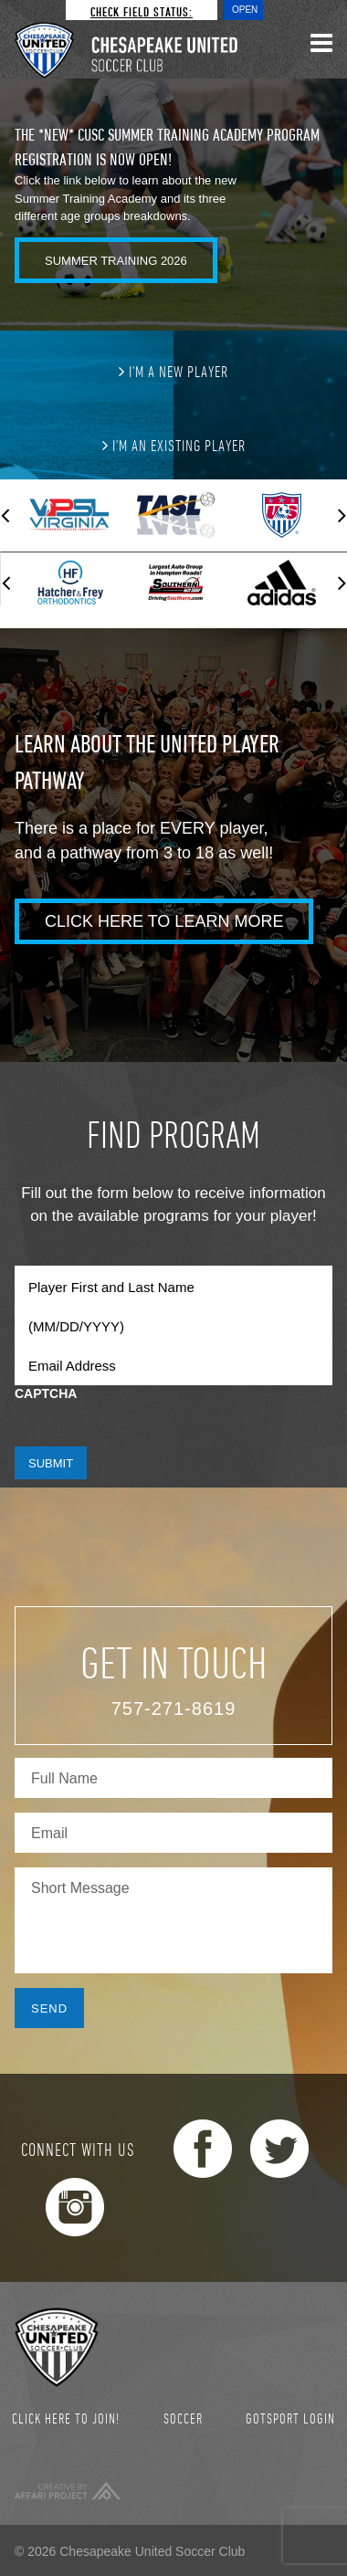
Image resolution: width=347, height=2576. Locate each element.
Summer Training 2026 (116, 261)
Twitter (279, 2148)
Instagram (75, 2207)
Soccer (183, 2418)
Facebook (203, 2148)
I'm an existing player (174, 445)
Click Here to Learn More (164, 921)
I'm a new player (173, 371)
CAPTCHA (46, 1393)
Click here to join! (66, 2418)
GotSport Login (290, 2418)
